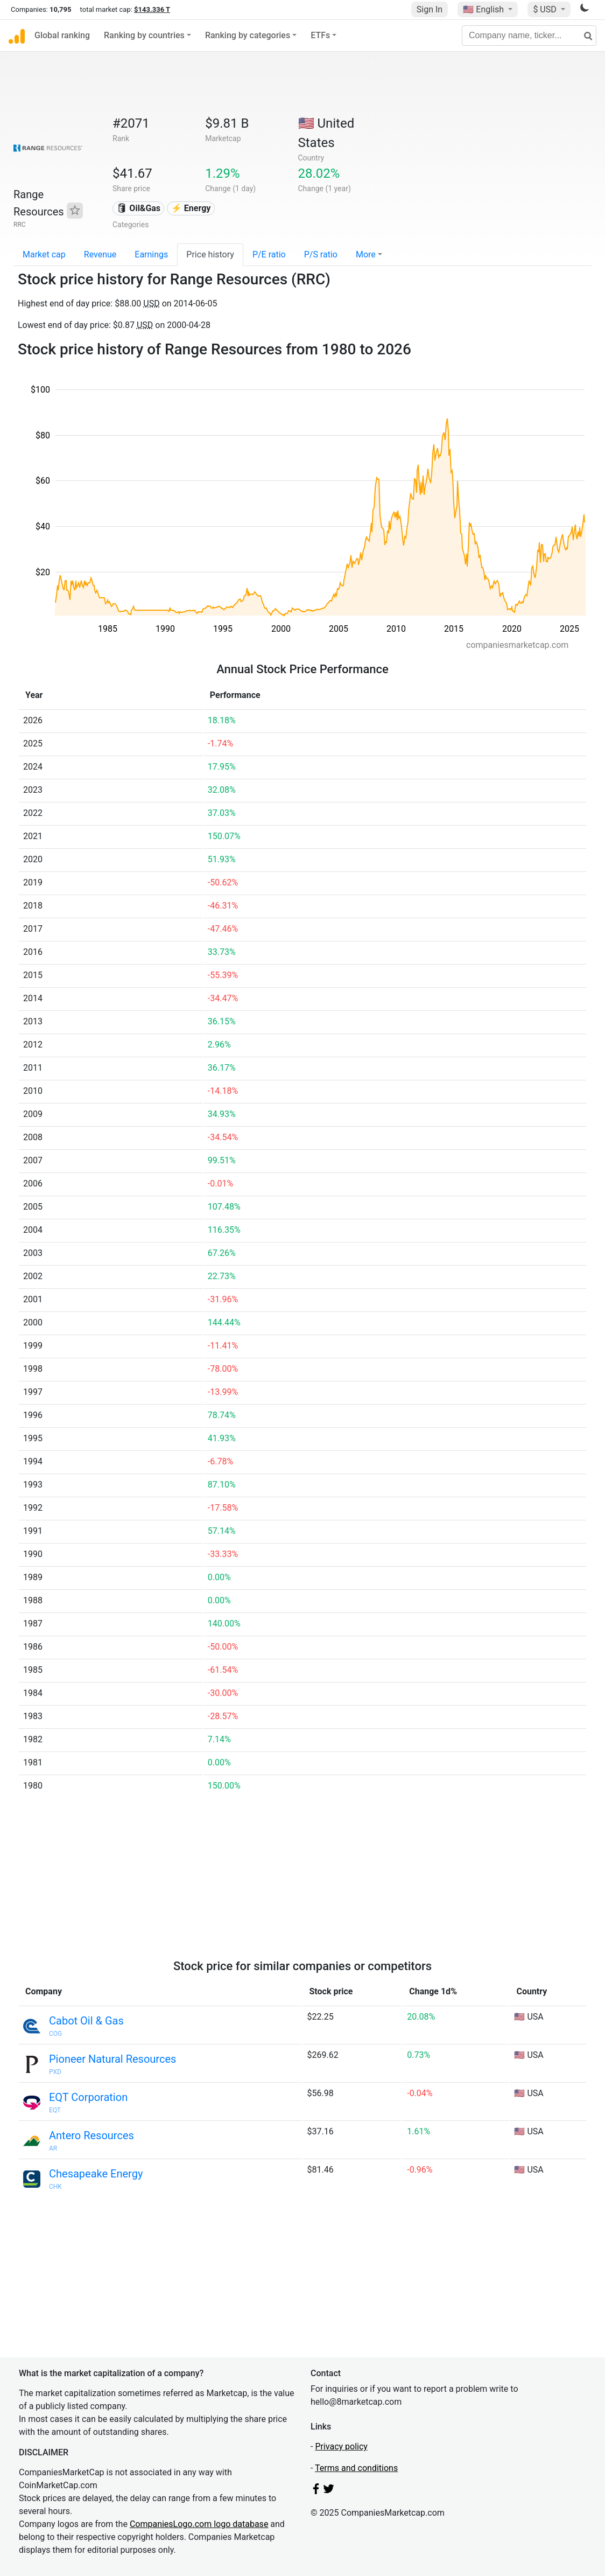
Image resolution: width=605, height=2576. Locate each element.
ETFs (320, 35)
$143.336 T (152, 9)
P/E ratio (269, 254)
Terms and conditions (356, 2468)
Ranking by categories (247, 35)
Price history (210, 254)
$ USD (545, 9)
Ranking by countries (144, 35)
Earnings (151, 254)
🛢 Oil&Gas (138, 208)
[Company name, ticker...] (529, 35)
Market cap (44, 254)
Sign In (429, 9)
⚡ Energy (191, 208)
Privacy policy (341, 2446)
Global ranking (62, 35)
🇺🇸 (484, 9)
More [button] (366, 254)
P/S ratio (320, 254)
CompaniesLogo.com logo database (199, 2524)
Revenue (100, 254)
